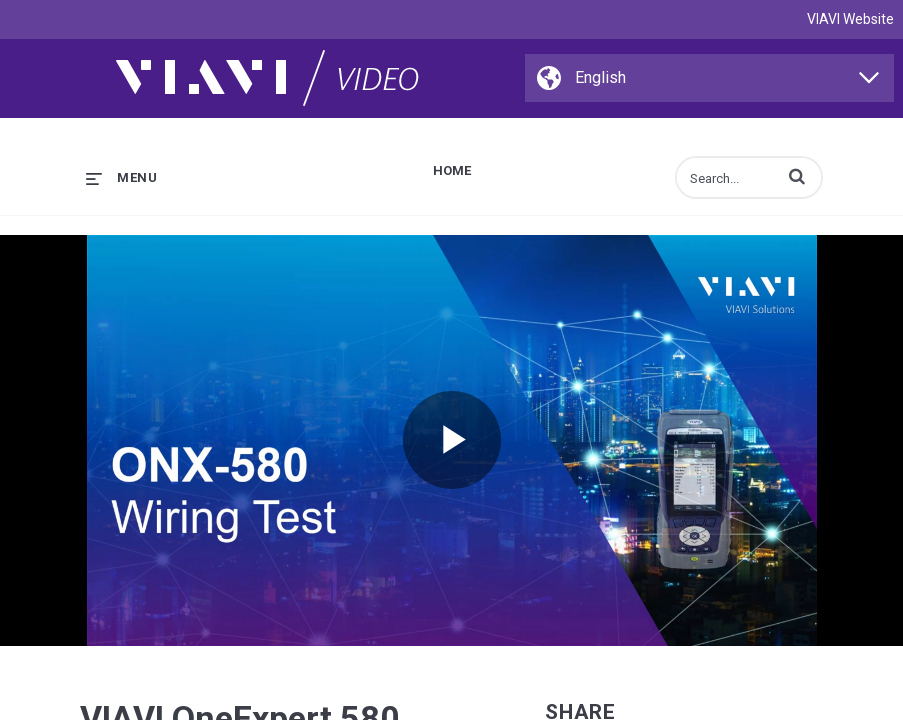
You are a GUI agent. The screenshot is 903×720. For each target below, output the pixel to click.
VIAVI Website (850, 19)
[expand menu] (121, 177)
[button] (797, 176)
